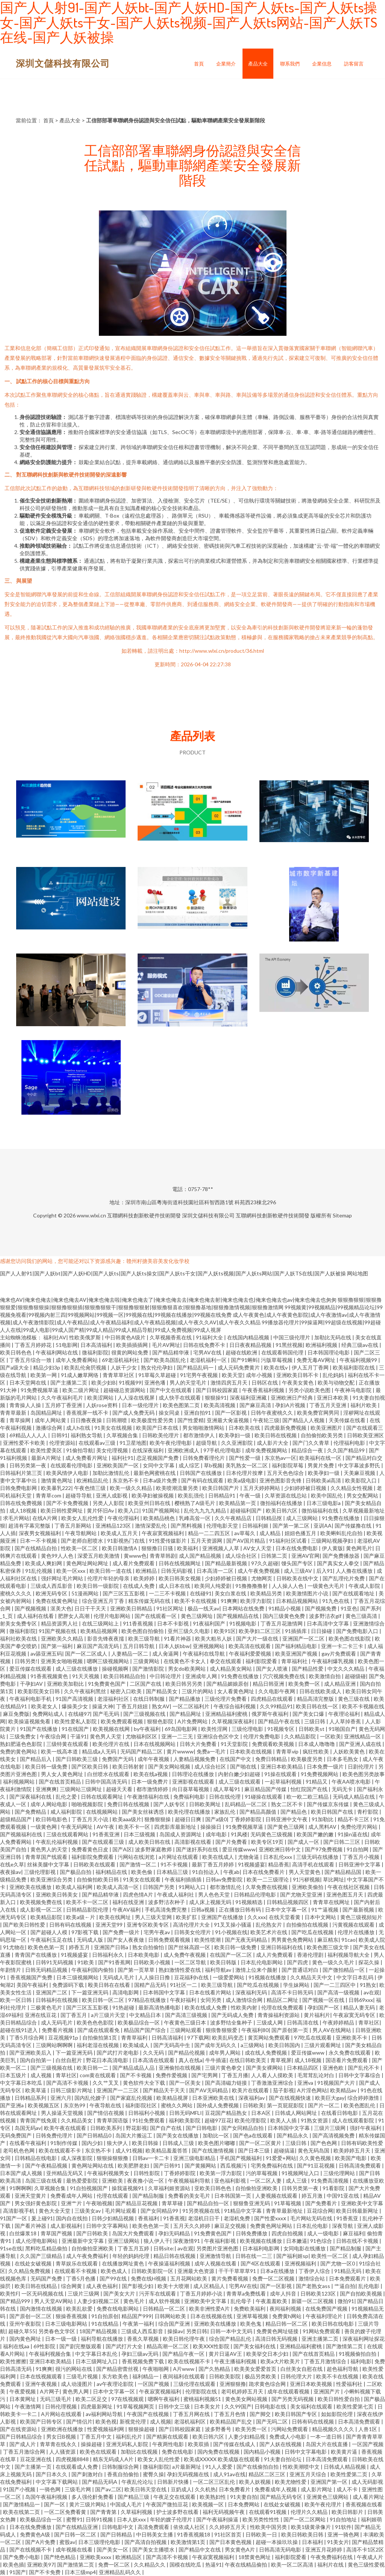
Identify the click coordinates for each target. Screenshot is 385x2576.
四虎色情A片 (138, 1894)
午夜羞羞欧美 (272, 2301)
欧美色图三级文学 (328, 1947)
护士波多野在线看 (178, 2512)
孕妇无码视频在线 (188, 2474)
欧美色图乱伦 (360, 2105)
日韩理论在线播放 (193, 1774)
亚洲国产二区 (52, 1992)
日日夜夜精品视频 (251, 1345)
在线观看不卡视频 (76, 2271)
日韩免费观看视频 (169, 1939)
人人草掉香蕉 (345, 1721)
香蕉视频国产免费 (31, 1977)
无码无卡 (343, 1789)
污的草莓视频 (262, 2173)
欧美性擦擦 (13, 2361)
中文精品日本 (145, 2015)
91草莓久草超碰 (157, 1375)
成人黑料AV (323, 1826)
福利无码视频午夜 (224, 2512)
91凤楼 (239, 1834)
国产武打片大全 (125, 2346)
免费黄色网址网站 (271, 2226)
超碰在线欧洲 (242, 1352)
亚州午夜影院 (25, 2323)
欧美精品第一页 (238, 1503)
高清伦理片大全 (192, 1924)
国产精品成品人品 (134, 2067)
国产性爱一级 (245, 1458)
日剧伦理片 (361, 1766)
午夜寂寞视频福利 (163, 1533)
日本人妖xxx (132, 2519)
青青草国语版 (113, 2120)
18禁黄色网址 (255, 2557)
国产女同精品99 (160, 2210)
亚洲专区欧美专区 (148, 1924)
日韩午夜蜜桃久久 (272, 1412)
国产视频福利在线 (21, 1834)
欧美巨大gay (329, 2098)
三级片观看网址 (323, 2045)
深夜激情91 (187, 2241)
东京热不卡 (126, 1480)
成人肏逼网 (166, 1653)
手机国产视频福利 (241, 2158)
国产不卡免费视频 (67, 1503)
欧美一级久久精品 (131, 1488)
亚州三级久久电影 (189, 1631)
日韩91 (59, 1435)
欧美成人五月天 (120, 1533)
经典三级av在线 (360, 1345)
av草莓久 (245, 1533)
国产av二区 (108, 2489)
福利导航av (218, 1970)
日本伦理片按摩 (245, 1473)
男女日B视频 (61, 2436)
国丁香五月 (74, 2015)
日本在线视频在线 (211, 2316)
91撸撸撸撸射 (252, 1586)
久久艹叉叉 (106, 2082)
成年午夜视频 (154, 1759)
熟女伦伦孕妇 (157, 1367)
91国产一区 (14, 2218)
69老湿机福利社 (121, 1360)
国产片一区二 (324, 2105)
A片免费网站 (193, 1721)
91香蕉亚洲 (106, 1834)
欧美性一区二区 (330, 2256)
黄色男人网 (76, 2391)
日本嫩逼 (296, 2241)
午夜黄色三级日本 (185, 2022)
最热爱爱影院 (82, 2180)
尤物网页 (262, 1578)
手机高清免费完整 (166, 1909)
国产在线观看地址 (354, 1593)
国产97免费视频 (324, 1849)
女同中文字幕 (159, 1465)
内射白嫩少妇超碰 (239, 1774)
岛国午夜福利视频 (46, 2497)
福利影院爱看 (262, 1661)
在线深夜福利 (148, 1450)
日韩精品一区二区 (164, 2308)
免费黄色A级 (35, 2534)
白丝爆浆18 (23, 2233)
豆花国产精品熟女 (226, 2113)
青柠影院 (368, 1811)
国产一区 (55, 2504)
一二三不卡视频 (168, 1593)
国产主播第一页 (34, 2466)
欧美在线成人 (218, 1857)
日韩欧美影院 (225, 2376)
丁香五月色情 (230, 2414)
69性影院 (44, 2346)
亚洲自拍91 (198, 1412)
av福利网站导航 (105, 2414)
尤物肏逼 (249, 1857)
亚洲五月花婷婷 (324, 2549)
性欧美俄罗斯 (85, 1337)
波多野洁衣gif (326, 1616)
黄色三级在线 (354, 1698)
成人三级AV (298, 1571)
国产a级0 (216, 1819)
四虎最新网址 (97, 2406)
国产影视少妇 (138, 2286)
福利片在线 (331, 2564)
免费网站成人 (48, 1714)
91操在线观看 (281, 1774)
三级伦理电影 (248, 1729)
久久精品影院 (300, 1736)
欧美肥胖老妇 (134, 2165)
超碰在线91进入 (19, 2030)
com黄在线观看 (98, 2075)
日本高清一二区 (216, 1571)
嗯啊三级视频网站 (108, 1661)
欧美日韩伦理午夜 (184, 2338)
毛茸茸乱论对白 (316, 2075)
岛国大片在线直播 (327, 2444)
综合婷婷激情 (363, 2098)
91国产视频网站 (161, 1510)
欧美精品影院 (46, 1917)
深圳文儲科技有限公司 (63, 63)
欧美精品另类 (266, 1593)
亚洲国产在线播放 (222, 1917)
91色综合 (321, 2241)
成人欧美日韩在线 (149, 1842)
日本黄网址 (23, 2399)
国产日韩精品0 (94, 2135)
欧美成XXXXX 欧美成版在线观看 (222, 2459)
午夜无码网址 (77, 1826)
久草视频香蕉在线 (171, 1337)
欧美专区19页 (268, 1842)
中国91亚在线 (343, 2195)
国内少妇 (93, 2143)
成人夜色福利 (102, 2286)
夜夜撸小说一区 (146, 2180)
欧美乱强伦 (191, 1495)
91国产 (17, 2572)
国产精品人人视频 (304, 1420)
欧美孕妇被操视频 (153, 1495)
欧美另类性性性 (261, 2519)
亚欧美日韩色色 (213, 2188)
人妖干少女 (124, 1367)
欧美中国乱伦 (327, 1495)
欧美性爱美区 (46, 1450)
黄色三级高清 (362, 1616)
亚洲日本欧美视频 (311, 2384)
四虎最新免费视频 (286, 1427)
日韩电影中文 (118, 2527)
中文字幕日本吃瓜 (21, 2082)
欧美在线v (276, 1367)
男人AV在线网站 (332, 2030)
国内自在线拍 (72, 2218)
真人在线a (190, 2060)
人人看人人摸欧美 (272, 2075)
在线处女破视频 (34, 2263)
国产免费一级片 (122, 1932)
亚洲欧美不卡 (352, 2037)
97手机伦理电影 (222, 1450)
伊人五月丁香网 (311, 1367)
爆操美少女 (75, 1706)
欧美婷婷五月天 (352, 2150)
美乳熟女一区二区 (247, 1465)
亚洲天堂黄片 (31, 2195)
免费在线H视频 (149, 2278)
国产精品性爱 (308, 1668)
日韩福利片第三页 (21, 1473)
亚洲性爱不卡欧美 (24, 1443)
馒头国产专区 (297, 1563)
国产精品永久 (293, 2135)
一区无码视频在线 (43, 2293)
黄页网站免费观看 (269, 2037)
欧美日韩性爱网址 (62, 1510)
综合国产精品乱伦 (230, 2338)
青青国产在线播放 (36, 1954)
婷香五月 (80, 1947)
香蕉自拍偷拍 (123, 2474)
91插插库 (296, 1631)
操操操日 (211, 1826)
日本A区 (261, 2113)
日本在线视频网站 (155, 1744)
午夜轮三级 (266, 1420)
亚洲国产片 (327, 2391)
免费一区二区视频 (274, 2278)
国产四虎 (298, 1962)
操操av (175, 2331)
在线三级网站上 (101, 1623)
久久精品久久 (150, 2564)
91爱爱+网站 (281, 2158)
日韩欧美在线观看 (95, 1864)
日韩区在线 (265, 1382)
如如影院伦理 (337, 2414)
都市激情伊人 (199, 1435)
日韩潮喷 (117, 1420)
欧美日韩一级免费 (46, 1766)
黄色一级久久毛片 (333, 1962)
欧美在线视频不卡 (189, 2361)
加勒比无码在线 (333, 1337)
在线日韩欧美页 (248, 2060)
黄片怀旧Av (101, 1510)
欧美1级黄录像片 (311, 2527)
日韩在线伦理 (225, 1796)
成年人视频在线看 (216, 2263)
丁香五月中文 (96, 2436)
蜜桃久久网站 (177, 2105)
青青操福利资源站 (279, 2015)
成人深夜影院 (77, 2158)
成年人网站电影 (49, 1804)
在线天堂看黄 (285, 1917)
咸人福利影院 (66, 1811)
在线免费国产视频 (327, 2308)
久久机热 (205, 2489)
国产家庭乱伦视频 (131, 2098)
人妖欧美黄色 (349, 1751)
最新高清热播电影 (160, 2007)
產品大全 (258, 64)
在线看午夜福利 (28, 2143)
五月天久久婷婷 (192, 2226)
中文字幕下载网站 (57, 2482)
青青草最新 (13, 1412)
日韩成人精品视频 (345, 2466)
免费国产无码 (118, 1759)
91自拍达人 (206, 1872)
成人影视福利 (66, 2226)
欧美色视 (106, 2421)
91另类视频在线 (201, 2210)
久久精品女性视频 (352, 1488)
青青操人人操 (25, 1405)
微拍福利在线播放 (281, 1503)
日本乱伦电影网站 (262, 1962)
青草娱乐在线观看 (77, 2263)
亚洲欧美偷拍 (308, 1887)
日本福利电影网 (261, 2248)
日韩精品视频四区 (288, 1902)
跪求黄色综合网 (268, 2384)
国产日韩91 (167, 2165)
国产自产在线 (166, 2128)
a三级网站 (253, 2045)
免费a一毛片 (212, 1751)
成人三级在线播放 (77, 1668)
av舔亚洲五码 (46, 1653)
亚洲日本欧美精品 (282, 1766)
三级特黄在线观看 (67, 1744)
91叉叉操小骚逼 (233, 1924)
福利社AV (54, 1337)
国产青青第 (104, 2512)
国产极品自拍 (76, 1872)
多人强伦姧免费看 (93, 2497)
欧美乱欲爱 (80, 2308)
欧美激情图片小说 (307, 1593)
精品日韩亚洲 (269, 1683)
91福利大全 (210, 1337)
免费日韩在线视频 (128, 1804)
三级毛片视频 (82, 2376)
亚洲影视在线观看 (193, 1781)
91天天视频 (86, 1676)
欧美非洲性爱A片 (210, 2308)
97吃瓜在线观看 (313, 2037)
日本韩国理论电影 (329, 1352)
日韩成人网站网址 (296, 2113)
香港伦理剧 (310, 1954)
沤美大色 (60, 1608)
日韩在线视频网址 (180, 1563)
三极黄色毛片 (46, 2007)
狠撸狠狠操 (158, 1819)
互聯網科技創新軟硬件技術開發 (144, 1215)
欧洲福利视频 (322, 1345)
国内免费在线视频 (219, 2451)
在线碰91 (201, 1593)
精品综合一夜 (307, 1450)
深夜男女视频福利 (40, 1533)
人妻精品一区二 (130, 1653)
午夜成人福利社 (176, 1894)
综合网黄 (72, 2286)
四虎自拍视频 (287, 2233)
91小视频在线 (231, 1932)
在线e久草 (12, 1864)
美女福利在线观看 (311, 2406)
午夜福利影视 (220, 2241)
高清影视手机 (19, 2210)
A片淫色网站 (312, 2090)
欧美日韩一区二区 (103, 2000)
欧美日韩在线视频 (276, 1435)
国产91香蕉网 (114, 1962)
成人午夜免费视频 (259, 1571)
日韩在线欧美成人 (321, 1691)
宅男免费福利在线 (272, 2165)
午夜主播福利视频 (236, 2361)
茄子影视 (283, 2090)
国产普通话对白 (301, 1970)
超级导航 (207, 1443)
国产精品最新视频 (226, 1563)
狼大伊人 (118, 2143)
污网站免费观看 (290, 2429)
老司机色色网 (19, 2150)
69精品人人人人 (28, 1435)
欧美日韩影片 (348, 2512)
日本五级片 (13, 2075)
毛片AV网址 (166, 1345)
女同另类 (211, 2000)
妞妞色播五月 (301, 1533)
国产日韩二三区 (342, 1842)
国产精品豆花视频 (137, 2203)
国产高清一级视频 (339, 1992)
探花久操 (369, 1962)
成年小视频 (259, 1375)
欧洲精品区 (129, 2557)
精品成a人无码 (99, 1751)
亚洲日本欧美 (333, 1397)
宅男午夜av (157, 1932)
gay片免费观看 (339, 1653)
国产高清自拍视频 (146, 2542)
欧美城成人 (136, 2045)
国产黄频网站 (201, 2165)
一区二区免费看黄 (65, 2512)
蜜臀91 (74, 2519)
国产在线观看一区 (156, 1616)
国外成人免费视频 (218, 2105)
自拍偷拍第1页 (100, 2037)
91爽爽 (229, 1601)
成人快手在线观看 (180, 1397)
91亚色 (349, 1608)
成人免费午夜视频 (185, 1954)
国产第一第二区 (292, 1525)
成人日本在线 (175, 1586)
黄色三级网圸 (197, 1616)
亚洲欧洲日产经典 (292, 1397)
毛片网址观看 (121, 2210)
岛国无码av (28, 2128)
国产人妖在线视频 (281, 2444)
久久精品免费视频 (30, 2271)
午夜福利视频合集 (50, 2354)
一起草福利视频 (284, 1781)
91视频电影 (243, 1623)
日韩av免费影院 (225, 1879)
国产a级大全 (15, 1367)
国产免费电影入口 (357, 1631)
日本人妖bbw (174, 1646)
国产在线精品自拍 (36, 1548)
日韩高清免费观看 (360, 2165)
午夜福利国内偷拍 (93, 1970)
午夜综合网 (53, 1736)
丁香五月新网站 (73, 1525)
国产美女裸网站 (265, 2067)
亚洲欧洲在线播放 (62, 2429)
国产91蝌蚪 (244, 1360)
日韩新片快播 (173, 2482)
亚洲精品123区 (113, 1525)
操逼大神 (102, 1706)
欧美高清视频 (220, 1405)
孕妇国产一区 (324, 2007)
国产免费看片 (321, 2203)
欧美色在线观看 (99, 2451)
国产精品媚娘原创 (228, 1683)
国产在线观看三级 (103, 1842)
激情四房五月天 (230, 1382)
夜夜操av (10, 1872)
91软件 (343, 2527)
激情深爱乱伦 (151, 1525)
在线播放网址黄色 (123, 2263)
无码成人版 (90, 1939)
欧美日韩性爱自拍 (339, 2399)
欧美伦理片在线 (111, 1744)
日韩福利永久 (108, 1954)
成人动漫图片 (77, 2384)
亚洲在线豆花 (41, 2015)
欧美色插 (13, 2564)
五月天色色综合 (286, 1473)
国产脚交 (261, 2414)
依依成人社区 (189, 2527)
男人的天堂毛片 (189, 1382)
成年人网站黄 (51, 1420)
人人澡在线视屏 (137, 1397)
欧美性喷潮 (208, 1939)
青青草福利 (135, 2037)
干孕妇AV (32, 1683)
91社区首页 (228, 2534)
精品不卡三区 (354, 1819)
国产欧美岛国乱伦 (165, 1360)
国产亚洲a (12, 2105)
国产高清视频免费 (334, 2135)
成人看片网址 (368, 2497)
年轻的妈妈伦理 (131, 2256)
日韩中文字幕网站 (107, 2226)
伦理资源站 (62, 1443)
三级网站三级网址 (81, 1789)
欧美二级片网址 (81, 1390)
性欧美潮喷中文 (302, 2466)
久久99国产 (238, 2406)
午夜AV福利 (127, 1909)
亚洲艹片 (72, 2203)
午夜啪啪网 (156, 2369)
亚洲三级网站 (124, 2241)
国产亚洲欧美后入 (31, 2052)
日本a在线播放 (278, 2271)
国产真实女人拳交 (338, 1563)
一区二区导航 (190, 1962)
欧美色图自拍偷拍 (143, 1631)
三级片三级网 (330, 2128)
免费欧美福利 (250, 2308)
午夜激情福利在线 (148, 1796)
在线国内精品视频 (248, 1337)
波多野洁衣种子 (167, 1902)
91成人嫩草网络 (80, 1375)
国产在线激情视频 (213, 2150)
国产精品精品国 (343, 1872)
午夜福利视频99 (359, 1360)
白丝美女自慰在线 (302, 2369)
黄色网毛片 (359, 1548)
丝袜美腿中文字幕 (48, 1864)
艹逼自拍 (344, 2286)
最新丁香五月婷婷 (213, 1864)
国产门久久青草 (311, 1443)
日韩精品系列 (31, 2098)
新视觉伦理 (133, 2421)
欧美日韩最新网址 (357, 2210)
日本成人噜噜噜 (317, 1744)
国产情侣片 (79, 2421)
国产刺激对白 (87, 2474)
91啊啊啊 (20, 2188)
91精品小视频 (285, 1608)
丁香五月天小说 (90, 1819)
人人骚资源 (63, 2451)
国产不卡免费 (45, 2572)
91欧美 (86, 1962)
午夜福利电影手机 (31, 1698)
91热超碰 (123, 2007)
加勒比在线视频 (140, 2451)
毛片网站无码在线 (311, 2218)
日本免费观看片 (348, 2278)
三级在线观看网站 (67, 1834)
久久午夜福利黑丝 (85, 1691)
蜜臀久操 (153, 2474)
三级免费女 (23, 1736)
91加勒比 (323, 1819)
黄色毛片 (134, 2301)
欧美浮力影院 (256, 1601)
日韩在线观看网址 (102, 1796)
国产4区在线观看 (261, 2263)
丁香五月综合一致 (31, 1360)
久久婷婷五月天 (228, 2527)
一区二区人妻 (266, 2180)
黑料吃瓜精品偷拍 (46, 2248)
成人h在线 (78, 1427)
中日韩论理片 (166, 1676)
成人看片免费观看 (134, 1563)
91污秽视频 (306, 1879)
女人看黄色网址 (236, 1691)
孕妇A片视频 (290, 1405)
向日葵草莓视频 (191, 1789)
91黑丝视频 (289, 1345)
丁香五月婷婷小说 (201, 2293)
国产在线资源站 (19, 2429)
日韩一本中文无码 (231, 2331)
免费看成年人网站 (72, 2195)
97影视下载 (85, 1932)
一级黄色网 (44, 1826)
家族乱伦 (225, 1811)
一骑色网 (50, 2489)
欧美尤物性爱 (291, 2482)
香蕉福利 (149, 2218)
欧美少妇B (103, 1382)
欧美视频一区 (208, 2504)
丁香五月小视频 (361, 1857)
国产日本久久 (52, 2474)
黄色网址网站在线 (93, 2165)
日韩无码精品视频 (46, 1970)
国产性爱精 (190, 1420)
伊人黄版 (332, 1548)
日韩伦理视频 (61, 2406)
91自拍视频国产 (89, 2188)
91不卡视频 (175, 1864)
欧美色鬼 (251, 2323)
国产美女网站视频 (169, 1766)
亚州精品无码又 (65, 2173)
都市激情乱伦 (226, 1887)
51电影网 (66, 1345)
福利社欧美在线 (19, 1638)
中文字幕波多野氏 (359, 1465)
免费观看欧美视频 (273, 1744)
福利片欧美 (364, 1405)
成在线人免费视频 (266, 2052)
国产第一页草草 (137, 1970)
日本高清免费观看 (359, 2421)
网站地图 (357, 1273)
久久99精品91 (276, 1706)
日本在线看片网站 (210, 1992)
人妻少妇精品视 (247, 2436)
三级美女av (88, 2210)
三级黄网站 (147, 1661)
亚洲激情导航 (216, 2256)
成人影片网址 (317, 2489)
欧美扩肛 (187, 1917)
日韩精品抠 (269, 1518)
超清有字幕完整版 (30, 1525)
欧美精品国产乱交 (231, 2421)
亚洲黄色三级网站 (328, 2497)
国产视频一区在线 (324, 2000)
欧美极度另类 (307, 1759)
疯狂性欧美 (316, 1751)
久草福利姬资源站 (169, 2188)
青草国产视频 (57, 2233)
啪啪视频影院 (87, 1804)
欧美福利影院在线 (354, 1367)
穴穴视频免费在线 (284, 1676)
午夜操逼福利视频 (169, 2263)
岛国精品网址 (46, 1412)
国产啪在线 (244, 1766)
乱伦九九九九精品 (205, 1510)
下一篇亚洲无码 (90, 1992)
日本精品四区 (303, 2067)
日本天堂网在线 (28, 1382)
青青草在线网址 (332, 1902)
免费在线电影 (178, 2451)
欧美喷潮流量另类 (177, 1488)
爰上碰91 (42, 2218)
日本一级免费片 (150, 1781)
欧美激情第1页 (188, 2542)
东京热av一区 (280, 1458)
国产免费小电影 (22, 2557)
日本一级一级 (61, 2338)
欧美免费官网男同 (318, 1412)
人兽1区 (368, 2429)
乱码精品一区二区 (246, 1804)
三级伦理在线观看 (195, 2384)
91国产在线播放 (39, 1729)
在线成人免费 (139, 1586)
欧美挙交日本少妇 (268, 2354)
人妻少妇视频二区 (98, 2301)
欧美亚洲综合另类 (52, 1879)
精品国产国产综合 (145, 2030)
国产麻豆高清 (255, 1405)
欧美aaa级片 (126, 1819)
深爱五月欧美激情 (99, 1555)
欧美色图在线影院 (350, 1638)
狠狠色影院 (160, 1721)
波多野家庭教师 (154, 1849)
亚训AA (323, 1525)
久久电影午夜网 (277, 1691)
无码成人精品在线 (354, 1796)
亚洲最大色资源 (196, 2271)
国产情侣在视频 (106, 2113)
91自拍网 (358, 1849)
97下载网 (198, 2037)
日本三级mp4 (80, 2572)
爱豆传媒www (239, 1849)
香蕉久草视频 (143, 2338)
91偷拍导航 (79, 1450)
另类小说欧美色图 (310, 1390)
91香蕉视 (174, 2218)
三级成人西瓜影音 (52, 1586)
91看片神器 (178, 1638)
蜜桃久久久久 (16, 1593)
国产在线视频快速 (290, 2098)
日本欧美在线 (245, 1427)
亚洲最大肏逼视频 (228, 1420)
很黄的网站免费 (130, 1352)
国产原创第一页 (290, 2030)
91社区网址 (170, 1608)
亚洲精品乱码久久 (120, 2572)
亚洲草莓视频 (252, 2316)
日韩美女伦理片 (193, 1932)
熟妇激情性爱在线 (180, 1970)
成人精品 (270, 1533)
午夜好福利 (183, 2000)
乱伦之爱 (67, 1796)
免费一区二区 (114, 2564)
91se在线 (11, 2248)
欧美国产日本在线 (157, 1427)
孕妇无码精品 (174, 2233)
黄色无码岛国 (314, 2150)
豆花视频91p (63, 2037)
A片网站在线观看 (62, 2414)
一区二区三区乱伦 (214, 2482)
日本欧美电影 (144, 1954)
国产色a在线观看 (253, 2135)
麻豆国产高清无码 (98, 1646)
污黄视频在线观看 (354, 1924)
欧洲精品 (147, 1571)
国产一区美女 (185, 2082)
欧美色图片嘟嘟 (217, 2143)
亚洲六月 (60, 2098)
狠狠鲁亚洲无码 (252, 2203)
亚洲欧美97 (40, 2564)
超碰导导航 (79, 1495)
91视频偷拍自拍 (358, 2354)
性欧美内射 (244, 2007)
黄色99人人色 (57, 1555)
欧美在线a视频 (151, 1774)
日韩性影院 (147, 2173)
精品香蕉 (278, 1864)
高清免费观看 (154, 2527)
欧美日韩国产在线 (332, 1811)
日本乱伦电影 (312, 2226)
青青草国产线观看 (46, 1857)
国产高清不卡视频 (67, 2082)
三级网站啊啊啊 (55, 2045)
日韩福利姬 (256, 1525)
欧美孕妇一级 (235, 1435)
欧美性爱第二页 (349, 2474)
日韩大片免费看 (199, 1744)
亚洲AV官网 (305, 1555)
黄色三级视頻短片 (361, 1917)
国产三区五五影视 (124, 1593)
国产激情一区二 (139, 1864)
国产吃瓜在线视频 (313, 1932)
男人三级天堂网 (154, 1917)
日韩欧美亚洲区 (365, 1435)
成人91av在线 (229, 2474)
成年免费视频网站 (266, 1450)
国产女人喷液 (272, 1668)
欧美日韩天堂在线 (146, 2489)
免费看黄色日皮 (90, 1849)
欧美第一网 (44, 1375)
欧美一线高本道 (60, 1751)
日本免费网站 (244, 2504)
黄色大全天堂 (55, 2210)
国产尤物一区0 (338, 2263)
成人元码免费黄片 (239, 1367)
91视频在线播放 (268, 1977)
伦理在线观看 (113, 2195)
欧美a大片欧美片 (281, 2361)
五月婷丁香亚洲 (64, 1405)
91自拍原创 (104, 2316)
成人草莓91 (227, 1789)
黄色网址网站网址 (87, 1563)
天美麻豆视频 (360, 1473)
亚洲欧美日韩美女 (57, 1894)
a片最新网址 (187, 2466)
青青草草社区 (119, 1375)
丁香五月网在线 (192, 2414)
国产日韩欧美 (92, 2233)
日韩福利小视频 (147, 2113)
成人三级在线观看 (240, 1781)
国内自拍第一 (36, 2060)
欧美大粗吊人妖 (214, 1638)
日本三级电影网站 (66, 2323)
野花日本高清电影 (107, 2060)
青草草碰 (173, 2203)
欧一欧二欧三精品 (308, 1796)
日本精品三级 (172, 1872)
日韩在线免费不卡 (204, 1345)
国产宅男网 (205, 2075)
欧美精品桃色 (159, 1518)
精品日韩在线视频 (175, 2256)
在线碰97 (79, 1714)
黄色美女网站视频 (246, 2399)
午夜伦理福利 (124, 1518)
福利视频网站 (19, 1781)
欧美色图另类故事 (364, 1774)
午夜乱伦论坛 (137, 2482)
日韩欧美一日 (262, 2534)
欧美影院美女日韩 (39, 1691)
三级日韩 (315, 1721)
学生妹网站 (297, 1985)
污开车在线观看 (158, 2293)
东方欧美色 (115, 2376)
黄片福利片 (317, 2015)
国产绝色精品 (60, 2557)
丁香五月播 (235, 2075)
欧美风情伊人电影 (67, 1473)
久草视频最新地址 (364, 1510)
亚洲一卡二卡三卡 (342, 1646)
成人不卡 (347, 2489)
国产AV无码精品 (209, 2090)
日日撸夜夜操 (86, 1420)
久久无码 (154, 2052)
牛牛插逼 (215, 2060)
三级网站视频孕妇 (332, 1540)
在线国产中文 (236, 1759)
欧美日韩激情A (120, 1548)
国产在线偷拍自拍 (258, 2466)
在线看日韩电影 (340, 2113)
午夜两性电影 (168, 2444)
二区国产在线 (146, 1683)
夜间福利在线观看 (184, 2376)
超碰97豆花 (218, 2120)
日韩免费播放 (252, 2233)
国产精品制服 (148, 2195)
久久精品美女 (77, 2120)
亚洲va (305, 2082)
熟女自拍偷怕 (148, 1947)
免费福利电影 (189, 1796)
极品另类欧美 (261, 2376)
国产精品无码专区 (281, 2497)
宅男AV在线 (208, 1352)
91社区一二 (184, 1985)
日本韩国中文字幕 (164, 1992)
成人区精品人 (209, 2286)
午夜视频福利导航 (189, 2180)
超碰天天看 (119, 1789)
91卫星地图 (133, 1443)
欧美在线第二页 (22, 2512)
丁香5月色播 (81, 2278)
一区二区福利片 (192, 1706)
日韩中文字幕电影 (306, 2451)
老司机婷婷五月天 (242, 2391)
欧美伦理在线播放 (189, 1811)
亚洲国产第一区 (330, 2482)
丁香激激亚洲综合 (272, 2082)
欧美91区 (225, 1631)
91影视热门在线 (126, 1540)
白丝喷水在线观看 (108, 1774)
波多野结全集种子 (231, 2022)
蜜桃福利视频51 (202, 2399)
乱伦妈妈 (334, 1375)
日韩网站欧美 (171, 2316)
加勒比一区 (216, 2135)
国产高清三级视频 (186, 2015)
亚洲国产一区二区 (304, 1638)
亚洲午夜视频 (41, 2384)
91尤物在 (14, 1947)
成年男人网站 (225, 2052)
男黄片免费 (321, 1465)
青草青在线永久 (59, 2444)
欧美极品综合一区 (139, 2022)
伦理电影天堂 (222, 1525)
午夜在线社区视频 (349, 1887)
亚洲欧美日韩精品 (131, 1608)
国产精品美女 (162, 1691)
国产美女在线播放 (178, 2135)
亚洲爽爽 (46, 1789)
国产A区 (122, 1849)
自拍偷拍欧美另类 (322, 1435)
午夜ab (231, 1872)
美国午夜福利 (33, 1985)
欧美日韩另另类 (184, 1683)
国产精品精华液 (171, 1352)
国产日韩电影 (202, 2128)
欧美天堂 (232, 1375)
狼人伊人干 (157, 2241)
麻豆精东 (327, 1939)
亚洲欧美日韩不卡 (298, 1375)
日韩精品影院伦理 (87, 1909)
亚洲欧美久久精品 (62, 1638)
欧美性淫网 (215, 1729)
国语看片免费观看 (347, 2060)
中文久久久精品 (346, 1668)
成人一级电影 (323, 2233)
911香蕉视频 (138, 1623)
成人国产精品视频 (200, 1555)
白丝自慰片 (69, 2060)
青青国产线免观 (39, 2120)
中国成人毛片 (126, 2504)
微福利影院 (95, 1352)
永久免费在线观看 (350, 2052)
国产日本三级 (254, 2150)
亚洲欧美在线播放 (31, 1887)
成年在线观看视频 (289, 2391)
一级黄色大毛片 (327, 1586)
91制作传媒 (64, 2143)
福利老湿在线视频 (98, 2045)
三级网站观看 (186, 2030)
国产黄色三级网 (286, 1826)
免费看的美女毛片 (189, 2195)
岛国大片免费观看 (133, 2233)
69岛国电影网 (181, 1729)
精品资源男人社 (60, 1623)
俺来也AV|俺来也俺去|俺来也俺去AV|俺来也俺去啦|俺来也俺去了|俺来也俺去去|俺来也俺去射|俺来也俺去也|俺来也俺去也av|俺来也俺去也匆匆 (168, 1299)
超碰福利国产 (246, 1510)
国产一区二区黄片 (260, 2143)
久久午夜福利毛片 (62, 1397)
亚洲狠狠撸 (233, 2384)
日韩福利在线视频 (57, 2000)
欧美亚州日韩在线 (149, 1503)
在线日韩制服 (149, 1698)
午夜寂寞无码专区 (354, 2015)
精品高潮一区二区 (168, 2346)
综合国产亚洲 (174, 2323)
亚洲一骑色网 (343, 2534)
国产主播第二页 (69, 1382)
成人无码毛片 (57, 2022)
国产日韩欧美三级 (77, 1759)
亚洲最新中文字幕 (83, 2241)
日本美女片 (207, 2406)
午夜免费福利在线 (332, 2557)
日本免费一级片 (326, 1766)
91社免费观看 (149, 2120)
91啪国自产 (342, 1729)
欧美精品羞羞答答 (167, 2150)
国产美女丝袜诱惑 (143, 1811)
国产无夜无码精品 (246, 1939)
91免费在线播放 (341, 1518)
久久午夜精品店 (234, 1518)
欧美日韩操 (145, 2143)
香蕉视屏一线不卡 (87, 1412)
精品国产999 (136, 2316)
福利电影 (360, 2361)
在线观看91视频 (268, 2512)
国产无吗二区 (272, 2421)
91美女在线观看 (142, 1879)
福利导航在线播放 (102, 2338)
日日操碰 (322, 1631)
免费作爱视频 (172, 2075)
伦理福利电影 (349, 1443)
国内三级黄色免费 (284, 1616)
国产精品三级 (134, 2497)
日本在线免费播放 (31, 2527)
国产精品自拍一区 (208, 2203)
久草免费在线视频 (267, 1887)
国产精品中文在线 (200, 2549)
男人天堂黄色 (305, 1872)
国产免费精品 (31, 1811)
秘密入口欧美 (126, 1691)
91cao (348, 1939)
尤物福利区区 (142, 1736)
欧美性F (9, 2293)
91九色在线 (336, 1601)
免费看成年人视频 (276, 2489)
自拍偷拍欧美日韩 (98, 1879)
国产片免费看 (231, 1842)
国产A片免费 (40, 2542)
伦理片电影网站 (113, 1616)
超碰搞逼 (284, 2150)
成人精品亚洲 (340, 1683)
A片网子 (49, 2391)
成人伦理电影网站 (37, 2241)
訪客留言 (354, 64)
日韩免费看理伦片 (204, 1458)
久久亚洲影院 (237, 1443)
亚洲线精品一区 (363, 1736)
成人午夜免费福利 (87, 2256)
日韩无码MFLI (185, 2113)
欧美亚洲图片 (327, 1427)
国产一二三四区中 (335, 1985)
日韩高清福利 (168, 2037)
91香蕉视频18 (194, 2534)
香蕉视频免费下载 (143, 2361)
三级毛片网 (78, 2489)
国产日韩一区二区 (75, 2534)
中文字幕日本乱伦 (96, 2354)
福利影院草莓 (288, 1465)
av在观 (371, 1992)
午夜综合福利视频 (235, 1706)
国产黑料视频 (187, 1525)
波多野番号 (218, 2429)
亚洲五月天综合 (308, 2474)
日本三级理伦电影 (99, 2542)
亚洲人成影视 (112, 1495)
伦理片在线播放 (357, 1932)
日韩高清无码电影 (280, 2549)
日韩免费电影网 (19, 1488)
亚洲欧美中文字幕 (362, 2203)
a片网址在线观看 (179, 1857)
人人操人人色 (288, 1586)
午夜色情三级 (90, 1488)
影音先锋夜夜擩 (106, 1638)
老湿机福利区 (190, 2421)
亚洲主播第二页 (321, 2338)
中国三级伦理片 (292, 1337)
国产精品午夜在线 (279, 1721)
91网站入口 (193, 1887)
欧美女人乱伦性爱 (83, 1518)
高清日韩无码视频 (277, 2338)
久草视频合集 (122, 1435)
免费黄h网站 (287, 2316)
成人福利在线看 (36, 1616)
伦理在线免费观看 (283, 2007)
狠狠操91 (216, 1397)
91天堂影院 (235, 1744)
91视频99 (130, 1382)
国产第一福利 (57, 1646)
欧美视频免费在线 (41, 1902)
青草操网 (20, 1420)
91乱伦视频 (39, 1571)
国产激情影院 (148, 1668)
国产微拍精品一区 (344, 1970)
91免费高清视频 (330, 2180)
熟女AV (161, 1706)
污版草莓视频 (277, 1360)
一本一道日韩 (326, 2436)
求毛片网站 (16, 1518)
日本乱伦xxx (278, 1857)
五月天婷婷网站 (262, 1488)
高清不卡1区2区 (365, 2549)
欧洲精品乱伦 (93, 1480)
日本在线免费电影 (297, 1548)
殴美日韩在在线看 (109, 1985)
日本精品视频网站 (297, 1601)
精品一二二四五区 (209, 1533)
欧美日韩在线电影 (333, 2323)
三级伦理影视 (40, 1872)
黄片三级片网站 (88, 2504)
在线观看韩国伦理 (283, 1352)
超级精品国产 (16, 1819)
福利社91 (122, 1458)
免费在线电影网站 (118, 2308)
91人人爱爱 (219, 2466)
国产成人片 (23, 2444)
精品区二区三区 (267, 2474)
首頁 (199, 64)
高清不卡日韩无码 (292, 1992)
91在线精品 (105, 2323)
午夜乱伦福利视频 (57, 1842)
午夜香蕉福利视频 (263, 1390)
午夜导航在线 (105, 2105)
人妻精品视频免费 (195, 1759)
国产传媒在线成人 (234, 2444)
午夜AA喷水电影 (352, 1781)
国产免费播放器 (342, 1555)
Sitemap (342, 1215)
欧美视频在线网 (112, 1729)
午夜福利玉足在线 (52, 1939)
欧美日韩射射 (128, 1766)
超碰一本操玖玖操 (277, 2542)
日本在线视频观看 (41, 2376)
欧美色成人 (114, 2271)
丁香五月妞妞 (132, 1706)
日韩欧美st (312, 1729)
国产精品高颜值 (258, 1811)
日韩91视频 (100, 2519)
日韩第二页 (274, 1555)
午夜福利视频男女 (108, 2173)
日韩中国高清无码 (106, 1781)
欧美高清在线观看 (250, 1646)
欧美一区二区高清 (292, 2564)
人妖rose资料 (102, 1405)
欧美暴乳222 (56, 1488)
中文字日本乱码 (355, 1977)
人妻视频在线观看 (277, 2195)
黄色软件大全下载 (144, 2082)
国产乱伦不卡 (364, 2067)
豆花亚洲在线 (36, 2459)
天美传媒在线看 (348, 1420)
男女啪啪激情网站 (204, 1427)
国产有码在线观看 (202, 1480)
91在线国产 (76, 1729)
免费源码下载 (68, 1985)
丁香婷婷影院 (246, 1819)
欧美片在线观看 (251, 2090)
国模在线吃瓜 (186, 2564)
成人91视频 (128, 2150)
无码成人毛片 (119, 1977)
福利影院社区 (141, 2105)
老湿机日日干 (204, 2218)
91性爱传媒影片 (168, 1540)
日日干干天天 (90, 1608)
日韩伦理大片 (296, 2376)
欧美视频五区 (44, 2105)
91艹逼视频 (325, 1909)
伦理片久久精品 (310, 2512)
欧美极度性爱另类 (152, 1420)
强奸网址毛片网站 (62, 1578)
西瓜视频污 (234, 2165)
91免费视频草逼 (40, 1390)
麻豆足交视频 (230, 2226)
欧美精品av (344, 2090)
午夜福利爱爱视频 (250, 1653)
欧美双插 (199, 2444)
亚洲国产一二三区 (118, 2090)
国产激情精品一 (22, 2504)
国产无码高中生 (172, 2045)
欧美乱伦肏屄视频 (86, 1367)
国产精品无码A (100, 2482)
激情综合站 (312, 2278)
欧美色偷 (142, 1872)
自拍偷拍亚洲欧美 (257, 2188)
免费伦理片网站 (360, 1826)
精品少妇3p (47, 1367)
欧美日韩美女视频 (180, 1578)
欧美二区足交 (92, 2399)
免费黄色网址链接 (278, 2331)
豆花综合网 (320, 2210)
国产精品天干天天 (164, 2090)
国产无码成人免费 (233, 2015)
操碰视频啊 (115, 1668)
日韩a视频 (203, 1909)
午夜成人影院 (365, 1586)
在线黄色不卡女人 (185, 1661)
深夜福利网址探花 (364, 2338)
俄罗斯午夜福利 (271, 1714)
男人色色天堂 (214, 1894)
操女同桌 (170, 1412)
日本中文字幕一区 (286, 1909)
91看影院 (334, 2188)
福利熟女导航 (87, 1435)
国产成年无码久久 (216, 2045)
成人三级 (297, 2180)
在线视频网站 (102, 1811)
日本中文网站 (321, 1917)
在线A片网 (45, 1518)
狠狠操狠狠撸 (113, 2158)
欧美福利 (188, 1548)
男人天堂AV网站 (54, 2301)
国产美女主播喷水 (154, 2549)
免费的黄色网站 (19, 1751)
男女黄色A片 (240, 2549)
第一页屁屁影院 (286, 2105)
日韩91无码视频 (55, 1962)
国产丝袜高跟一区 (189, 1947)
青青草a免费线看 (246, 2293)
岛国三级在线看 (44, 2180)
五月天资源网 (207, 1540)
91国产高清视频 (75, 1698)
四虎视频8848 (73, 2459)
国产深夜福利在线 (31, 1796)
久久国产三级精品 (41, 2256)
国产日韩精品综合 (21, 2436)
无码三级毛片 (56, 2399)
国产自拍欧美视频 (361, 2293)
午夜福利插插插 (184, 1879)
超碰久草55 (21, 2331)
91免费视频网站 (320, 1774)
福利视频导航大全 (349, 1954)
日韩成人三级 (178, 2143)
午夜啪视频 (99, 2203)
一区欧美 (330, 1736)
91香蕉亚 (347, 2218)
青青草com (49, 1495)
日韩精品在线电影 (36, 2158)
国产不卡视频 (136, 2075)
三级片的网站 (198, 1691)
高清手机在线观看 (313, 1864)
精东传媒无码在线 (149, 1601)
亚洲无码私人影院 (127, 2444)
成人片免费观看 (275, 1954)
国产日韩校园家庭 (217, 1390)
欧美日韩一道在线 (111, 1571)
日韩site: (163, 2248)
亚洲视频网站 (209, 1646)
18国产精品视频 (98, 2331)
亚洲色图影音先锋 (281, 1480)
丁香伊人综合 (315, 2271)
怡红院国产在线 (310, 1789)
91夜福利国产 (209, 1623)
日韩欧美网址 (205, 1804)
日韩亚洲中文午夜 (287, 1819)
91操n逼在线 (353, 1834)
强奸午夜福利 (366, 2128)
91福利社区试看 (288, 1540)
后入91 (324, 1571)
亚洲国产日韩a (111, 1947)
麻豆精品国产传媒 (266, 1789)
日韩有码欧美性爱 (362, 2143)
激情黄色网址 (57, 1480)
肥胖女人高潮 (74, 1616)
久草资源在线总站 (286, 1495)
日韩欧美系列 (106, 2128)
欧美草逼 (36, 2090)
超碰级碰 (355, 1676)
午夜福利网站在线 (57, 1352)
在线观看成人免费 (77, 2466)
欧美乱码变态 (228, 2037)
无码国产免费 (46, 2278)
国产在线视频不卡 (31, 2549)
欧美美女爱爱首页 (255, 2369)
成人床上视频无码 (210, 1902)
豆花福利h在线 (192, 1977)
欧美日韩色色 (16, 1352)
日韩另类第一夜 (28, 1465)
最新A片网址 (46, 1458)
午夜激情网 (28, 2406)
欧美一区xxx (71, 1571)
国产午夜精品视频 (46, 2165)
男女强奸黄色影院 (36, 2203)
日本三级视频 (140, 1834)
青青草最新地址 (285, 2210)
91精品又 (317, 1781)
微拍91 (346, 2301)
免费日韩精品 (271, 1759)
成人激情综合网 (245, 2000)
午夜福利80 (254, 2030)
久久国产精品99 (346, 1450)
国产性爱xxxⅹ (270, 2218)
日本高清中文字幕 (328, 1623)
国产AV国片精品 (246, 1540)
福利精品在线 (111, 1872)
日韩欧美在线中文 (298, 1578)
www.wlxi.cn (91, 1215)
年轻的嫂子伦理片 (171, 2519)
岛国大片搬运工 (134, 2135)
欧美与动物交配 (337, 1382)
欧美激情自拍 (325, 1676)
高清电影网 (126, 1992)
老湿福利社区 (113, 1698)
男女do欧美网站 (187, 1668)
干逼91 (78, 1736)
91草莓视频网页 (136, 2406)
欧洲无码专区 (52, 1593)
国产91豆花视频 (316, 2165)
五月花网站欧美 (189, 2278)
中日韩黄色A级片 (126, 1337)
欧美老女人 (45, 1706)
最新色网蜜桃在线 (155, 1473)
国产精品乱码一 (196, 1367)
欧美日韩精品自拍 (125, 1676)
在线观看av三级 (98, 1443)
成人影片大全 (273, 1443)
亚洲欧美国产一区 (118, 1465)
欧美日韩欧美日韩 (302, 2534)
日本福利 (313, 2542)
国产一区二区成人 (86, 1653)
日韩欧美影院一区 (152, 2271)
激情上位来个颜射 (257, 1970)
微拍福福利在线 (321, 1510)
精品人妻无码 (359, 2007)
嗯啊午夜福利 (164, 2399)
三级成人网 (270, 2022)
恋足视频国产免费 (158, 1458)
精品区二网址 (283, 2000)
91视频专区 (281, 1729)
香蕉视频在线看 (364, 2504)
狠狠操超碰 (142, 2429)
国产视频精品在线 (238, 1616)
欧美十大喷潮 (174, 2286)
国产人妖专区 (169, 1804)
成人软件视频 (165, 2301)
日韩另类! (26, 1661)
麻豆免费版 (16, 1714)
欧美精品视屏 (172, 2098)
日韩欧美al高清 (324, 1480)
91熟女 (368, 1985)
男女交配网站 (363, 1495)
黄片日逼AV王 (226, 2354)
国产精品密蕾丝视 (117, 2369)
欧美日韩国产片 (221, 1488)
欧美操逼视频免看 (30, 1721)
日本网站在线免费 (243, 1608)
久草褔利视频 (137, 2512)
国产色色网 (324, 2143)
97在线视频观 (128, 2399)
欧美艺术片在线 (269, 1932)
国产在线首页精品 (60, 1781)
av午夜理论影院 (116, 2384)
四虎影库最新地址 (175, 1826)
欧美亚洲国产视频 (296, 1653)
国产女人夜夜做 (126, 1939)
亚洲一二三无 (177, 1736)
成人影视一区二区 (41, 1909)
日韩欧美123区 (318, 2293)
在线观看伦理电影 (72, 1465)
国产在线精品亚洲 (77, 2527)
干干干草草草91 (237, 2271)
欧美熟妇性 (213, 2497)
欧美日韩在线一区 (317, 1706)
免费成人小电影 (288, 2436)
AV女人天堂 (258, 1548)
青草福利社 (295, 1661)
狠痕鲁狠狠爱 (222, 2030)
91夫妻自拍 (243, 2497)
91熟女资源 (315, 2120)
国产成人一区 (304, 1842)
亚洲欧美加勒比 (66, 1683)
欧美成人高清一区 (118, 1887)
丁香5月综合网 (27, 2037)
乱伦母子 (241, 2301)
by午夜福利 (148, 1729)
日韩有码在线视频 (70, 1924)
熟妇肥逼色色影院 (21, 1744)
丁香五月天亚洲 (328, 1405)
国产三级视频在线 (145, 1714)
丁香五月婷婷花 (34, 1345)
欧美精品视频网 (99, 1631)
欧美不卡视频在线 (363, 1706)
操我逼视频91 (128, 2188)
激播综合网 (49, 1427)
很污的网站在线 (74, 2369)
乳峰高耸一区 (195, 1518)
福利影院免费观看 (93, 1857)
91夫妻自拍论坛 (283, 2459)
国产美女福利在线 (255, 2346)
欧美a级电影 (241, 1480)
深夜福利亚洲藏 (249, 1397)
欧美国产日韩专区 (41, 2421)
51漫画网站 (85, 1593)
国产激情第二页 (345, 2346)
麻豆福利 (353, 2233)
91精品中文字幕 (243, 2210)
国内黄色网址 (25, 2338)
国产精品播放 (185, 1698)
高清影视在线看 (193, 1842)
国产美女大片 (119, 2293)
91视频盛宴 (251, 1864)
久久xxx (256, 1917)
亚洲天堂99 (109, 1924)
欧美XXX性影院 (211, 2346)
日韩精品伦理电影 (255, 1894)
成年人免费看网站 (77, 1360)
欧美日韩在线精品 (36, 2286)
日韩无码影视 (177, 1571)
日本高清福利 (96, 1345)
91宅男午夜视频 (199, 1375)
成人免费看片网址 (87, 1458)
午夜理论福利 (344, 1714)
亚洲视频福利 (301, 2263)
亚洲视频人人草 (221, 1548)
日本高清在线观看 (154, 2060)
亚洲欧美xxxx (96, 2557)
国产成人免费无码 (134, 1412)
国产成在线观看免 (99, 2030)
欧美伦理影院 (251, 2120)
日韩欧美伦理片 (161, 1435)
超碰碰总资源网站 (125, 1390)
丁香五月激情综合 (325, 2361)
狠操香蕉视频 (72, 2316)
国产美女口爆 (309, 1714)
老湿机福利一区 (209, 1360)
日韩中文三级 (174, 2406)
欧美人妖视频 (255, 2482)
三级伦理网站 (339, 2173)
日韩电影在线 (271, 2406)
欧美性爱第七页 (355, 2406)
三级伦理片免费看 (226, 1698)
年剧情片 (11, 1970)
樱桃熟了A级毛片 (195, 1503)
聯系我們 (290, 64)
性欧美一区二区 (80, 1548)
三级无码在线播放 (318, 1857)
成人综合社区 (241, 1555)
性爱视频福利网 (106, 2429)
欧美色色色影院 (96, 2022)
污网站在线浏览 (137, 1857)
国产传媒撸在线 (354, 1525)
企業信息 (322, 64)
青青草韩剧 (163, 1555)
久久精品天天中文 (311, 1977)
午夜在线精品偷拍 (246, 2564)
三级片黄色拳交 (224, 2067)
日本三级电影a (324, 1503)
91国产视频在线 (58, 1631)
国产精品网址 (186, 1714)
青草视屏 (280, 2060)
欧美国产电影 (351, 2158)
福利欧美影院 (185, 2120)
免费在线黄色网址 (57, 1601)
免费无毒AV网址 (316, 1360)
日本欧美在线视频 (251, 1751)
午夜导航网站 (81, 1533)
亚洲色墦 (155, 1382)
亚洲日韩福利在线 (282, 1947)
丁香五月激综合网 (24, 2451)
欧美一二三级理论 (268, 1879)
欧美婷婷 (144, 1578)
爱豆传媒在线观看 (31, 1668)
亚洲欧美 (113, 2180)
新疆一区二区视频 (313, 2301)
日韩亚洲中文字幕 (360, 1864)
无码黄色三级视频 (272, 1834)
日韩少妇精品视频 (113, 2218)
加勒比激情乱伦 (111, 1473)
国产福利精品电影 (296, 1646)
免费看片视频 (58, 2030)
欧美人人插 (284, 2120)
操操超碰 (92, 2444)
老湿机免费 (237, 2218)
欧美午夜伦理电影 (171, 1443)
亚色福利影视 (230, 2180)
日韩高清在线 (303, 2022)
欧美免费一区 (304, 1683)
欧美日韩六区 (282, 1510)
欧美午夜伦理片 (324, 2504)
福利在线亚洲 (128, 1902)
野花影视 (136, 2128)
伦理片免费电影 (262, 1736)
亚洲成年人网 (201, 1676)
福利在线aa (16, 2346)
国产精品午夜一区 (184, 2354)
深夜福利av (252, 2098)
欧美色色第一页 (47, 1947)
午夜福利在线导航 (204, 1653)
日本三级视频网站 (78, 1977)
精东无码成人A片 (114, 2459)
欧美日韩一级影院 (98, 1586)
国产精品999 (15, 2301)
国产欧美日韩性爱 (24, 1924)
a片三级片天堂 (108, 2015)
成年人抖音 (283, 2293)
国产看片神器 (31, 2226)
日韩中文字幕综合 (360, 2075)
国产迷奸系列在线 (197, 1849)
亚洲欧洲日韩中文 (280, 1849)
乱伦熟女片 (269, 1924)
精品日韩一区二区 (287, 2323)
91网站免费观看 (322, 2331)
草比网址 (333, 1879)
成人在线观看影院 (353, 2120)
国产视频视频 (31, 1608)
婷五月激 (313, 2195)
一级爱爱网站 (229, 1977)
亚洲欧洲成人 (184, 1450)
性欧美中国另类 (269, 2527)
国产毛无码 (106, 1714)
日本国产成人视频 (21, 2173)
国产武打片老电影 (118, 2052)
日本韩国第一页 (233, 2195)
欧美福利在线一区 (321, 1458)
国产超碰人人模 (49, 1932)
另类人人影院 (108, 1503)
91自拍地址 (344, 2519)
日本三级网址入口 (97, 2361)
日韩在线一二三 (254, 2256)
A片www (184, 2369)
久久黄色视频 (315, 2158)
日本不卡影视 (173, 1623)
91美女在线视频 (113, 1427)
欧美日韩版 (224, 1962)
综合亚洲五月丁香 (103, 1601)
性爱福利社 (350, 2384)
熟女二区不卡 (287, 1804)
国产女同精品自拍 (243, 2128)
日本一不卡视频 (39, 1540)
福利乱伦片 (129, 2436)
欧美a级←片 (81, 1917)
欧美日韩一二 (93, 2067)
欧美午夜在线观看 (65, 2128)
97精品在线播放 (147, 2000)
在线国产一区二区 (231, 1954)
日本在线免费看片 (264, 1872)
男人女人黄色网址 (62, 1774)
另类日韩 (196, 2331)
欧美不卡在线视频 (196, 1601)
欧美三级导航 (144, 1638)
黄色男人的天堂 (49, 1849)
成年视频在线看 (75, 2549)
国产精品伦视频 (187, 2052)
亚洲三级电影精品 (195, 2158)
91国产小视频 (19, 2489)
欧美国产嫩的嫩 (316, 1834)
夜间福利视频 (286, 2308)
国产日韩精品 (116, 2534)
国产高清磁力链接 (226, 2082)
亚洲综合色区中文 (218, 1736)
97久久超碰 (264, 1563)
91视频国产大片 (336, 2082)
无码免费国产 (16, 2135)
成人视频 (41, 2075)
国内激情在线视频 (41, 2308)
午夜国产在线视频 (148, 2414)
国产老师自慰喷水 (82, 1540)
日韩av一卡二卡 (151, 2158)
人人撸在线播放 (355, 1571)
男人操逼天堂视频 (62, 2113)
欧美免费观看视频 (122, 1721)
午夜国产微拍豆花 (167, 2504)
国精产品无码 (150, 1985)
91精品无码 (348, 2271)
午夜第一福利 (139, 2323)
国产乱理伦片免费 (344, 1578)
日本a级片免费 (160, 1480)
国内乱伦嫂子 (90, 2098)
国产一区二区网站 (305, 2519)
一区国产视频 (154, 2384)
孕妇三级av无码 (140, 2354)
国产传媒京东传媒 (328, 1804)
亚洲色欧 (334, 2067)
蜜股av (67, 2542)
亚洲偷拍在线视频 (180, 2067)
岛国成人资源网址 (181, 1834)
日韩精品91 (222, 1495)
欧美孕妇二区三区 (260, 1631)
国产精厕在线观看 (167, 2436)
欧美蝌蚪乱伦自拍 (342, 1533)
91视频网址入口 (301, 2173)
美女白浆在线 (231, 1593)
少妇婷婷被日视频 (305, 1488)
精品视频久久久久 (333, 2429)
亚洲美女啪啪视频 (62, 1661)
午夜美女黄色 (298, 1382)
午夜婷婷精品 (339, 2022)
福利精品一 (146, 2376)
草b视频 (213, 1465)
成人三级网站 (302, 1518)
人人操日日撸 (154, 1977)
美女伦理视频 (112, 1450)
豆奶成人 (181, 2489)
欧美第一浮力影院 (221, 2173)
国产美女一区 (113, 2549)
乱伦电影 (369, 2286)
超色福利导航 (343, 2369)
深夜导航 (343, 2226)
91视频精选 (249, 1902)
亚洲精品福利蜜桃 (227, 1714)
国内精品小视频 (263, 2451)
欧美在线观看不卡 (60, 2150)
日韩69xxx (361, 2000)
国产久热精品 (215, 2369)
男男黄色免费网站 (292, 1939)
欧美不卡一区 (134, 1826)
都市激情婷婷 (152, 1789)
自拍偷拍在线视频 (307, 1924)
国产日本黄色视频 (231, 2542)
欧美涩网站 (101, 1397)
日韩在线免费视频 (21, 1503)
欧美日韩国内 (284, 2045)
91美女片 (338, 2542)
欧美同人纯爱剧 (213, 1586)
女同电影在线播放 (305, 2248)
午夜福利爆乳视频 (333, 1661)
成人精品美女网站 (231, 1668)
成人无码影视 (367, 2482)
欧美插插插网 (132, 1345)
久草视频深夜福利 (233, 1721)
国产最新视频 (359, 1909)
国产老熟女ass (313, 2286)
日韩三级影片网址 (72, 2090)
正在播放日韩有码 (240, 1909)
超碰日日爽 (188, 1819)
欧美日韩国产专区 (296, 2414)
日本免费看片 (235, 2489)
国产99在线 (114, 2278)
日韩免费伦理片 (55, 2135)
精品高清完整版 (316, 1698)
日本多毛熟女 (343, 1759)
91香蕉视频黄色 (49, 1676)
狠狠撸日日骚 (157, 1548)
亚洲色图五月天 (345, 1894)
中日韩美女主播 (155, 2534)
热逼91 (213, 2564)
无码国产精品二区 (142, 1751)
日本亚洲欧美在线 (213, 2098)
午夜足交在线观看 (175, 2497)
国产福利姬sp (292, 2256)
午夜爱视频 (23, 2391)
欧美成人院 (372, 1939)
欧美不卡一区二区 (87, 1902)
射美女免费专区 (19, 1623)
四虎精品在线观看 (272, 1698)
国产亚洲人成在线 (360, 1744)
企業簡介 (226, 64)
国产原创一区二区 (31, 2316)
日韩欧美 (253, 2105)
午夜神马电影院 (354, 1390)
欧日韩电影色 (52, 1819)
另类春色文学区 (57, 2331)
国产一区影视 (231, 1412)
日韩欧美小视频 (152, 1962)
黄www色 (135, 1555)
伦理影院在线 (201, 2391)
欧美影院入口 (361, 1480)
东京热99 (75, 2105)
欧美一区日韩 (16, 2000)
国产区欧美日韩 (90, 1766)
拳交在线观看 (226, 1661)
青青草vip (288, 1751)
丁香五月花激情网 (282, 1623)
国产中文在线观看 (171, 1390)
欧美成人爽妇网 (44, 1563)
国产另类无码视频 (293, 2399)
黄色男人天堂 (106, 1736)
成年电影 (217, 1834)
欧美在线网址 (115, 1917)
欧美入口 (128, 1510)
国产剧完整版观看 (81, 2346)
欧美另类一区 (251, 2429)
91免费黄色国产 (107, 1683)
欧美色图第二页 (182, 1405)
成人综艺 (190, 1465)
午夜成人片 (370, 2557)
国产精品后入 (36, 1759)
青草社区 (368, 2022)
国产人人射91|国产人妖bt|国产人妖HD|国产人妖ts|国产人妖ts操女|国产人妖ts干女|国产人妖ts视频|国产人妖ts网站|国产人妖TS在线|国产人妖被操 (173, 1273)
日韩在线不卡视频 (357, 2241)
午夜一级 (250, 1495)
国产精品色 (294, 1811)
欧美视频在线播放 (261, 2241)
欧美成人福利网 (75, 1887)
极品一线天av (203, 1608)
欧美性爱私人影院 (76, 1721)
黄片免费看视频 (230, 2278)
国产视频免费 (321, 1608)
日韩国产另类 (159, 1887)
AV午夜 (106, 1826)
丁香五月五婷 (134, 2248)
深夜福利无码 (251, 1992)
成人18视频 (23, 1510)
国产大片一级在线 (257, 1638)
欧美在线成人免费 (206, 2007)
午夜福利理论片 (325, 2316)
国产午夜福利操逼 (217, 2519)
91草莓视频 (288, 2203)
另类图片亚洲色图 (217, 2248)
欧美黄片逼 (344, 2451)
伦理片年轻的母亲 (108, 1578)
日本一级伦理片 (141, 1405)
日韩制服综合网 (121, 2466)
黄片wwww (180, 1751)
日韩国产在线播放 (201, 1473)
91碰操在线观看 (264, 1796)
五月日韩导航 (139, 1646)
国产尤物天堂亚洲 (301, 1894)
